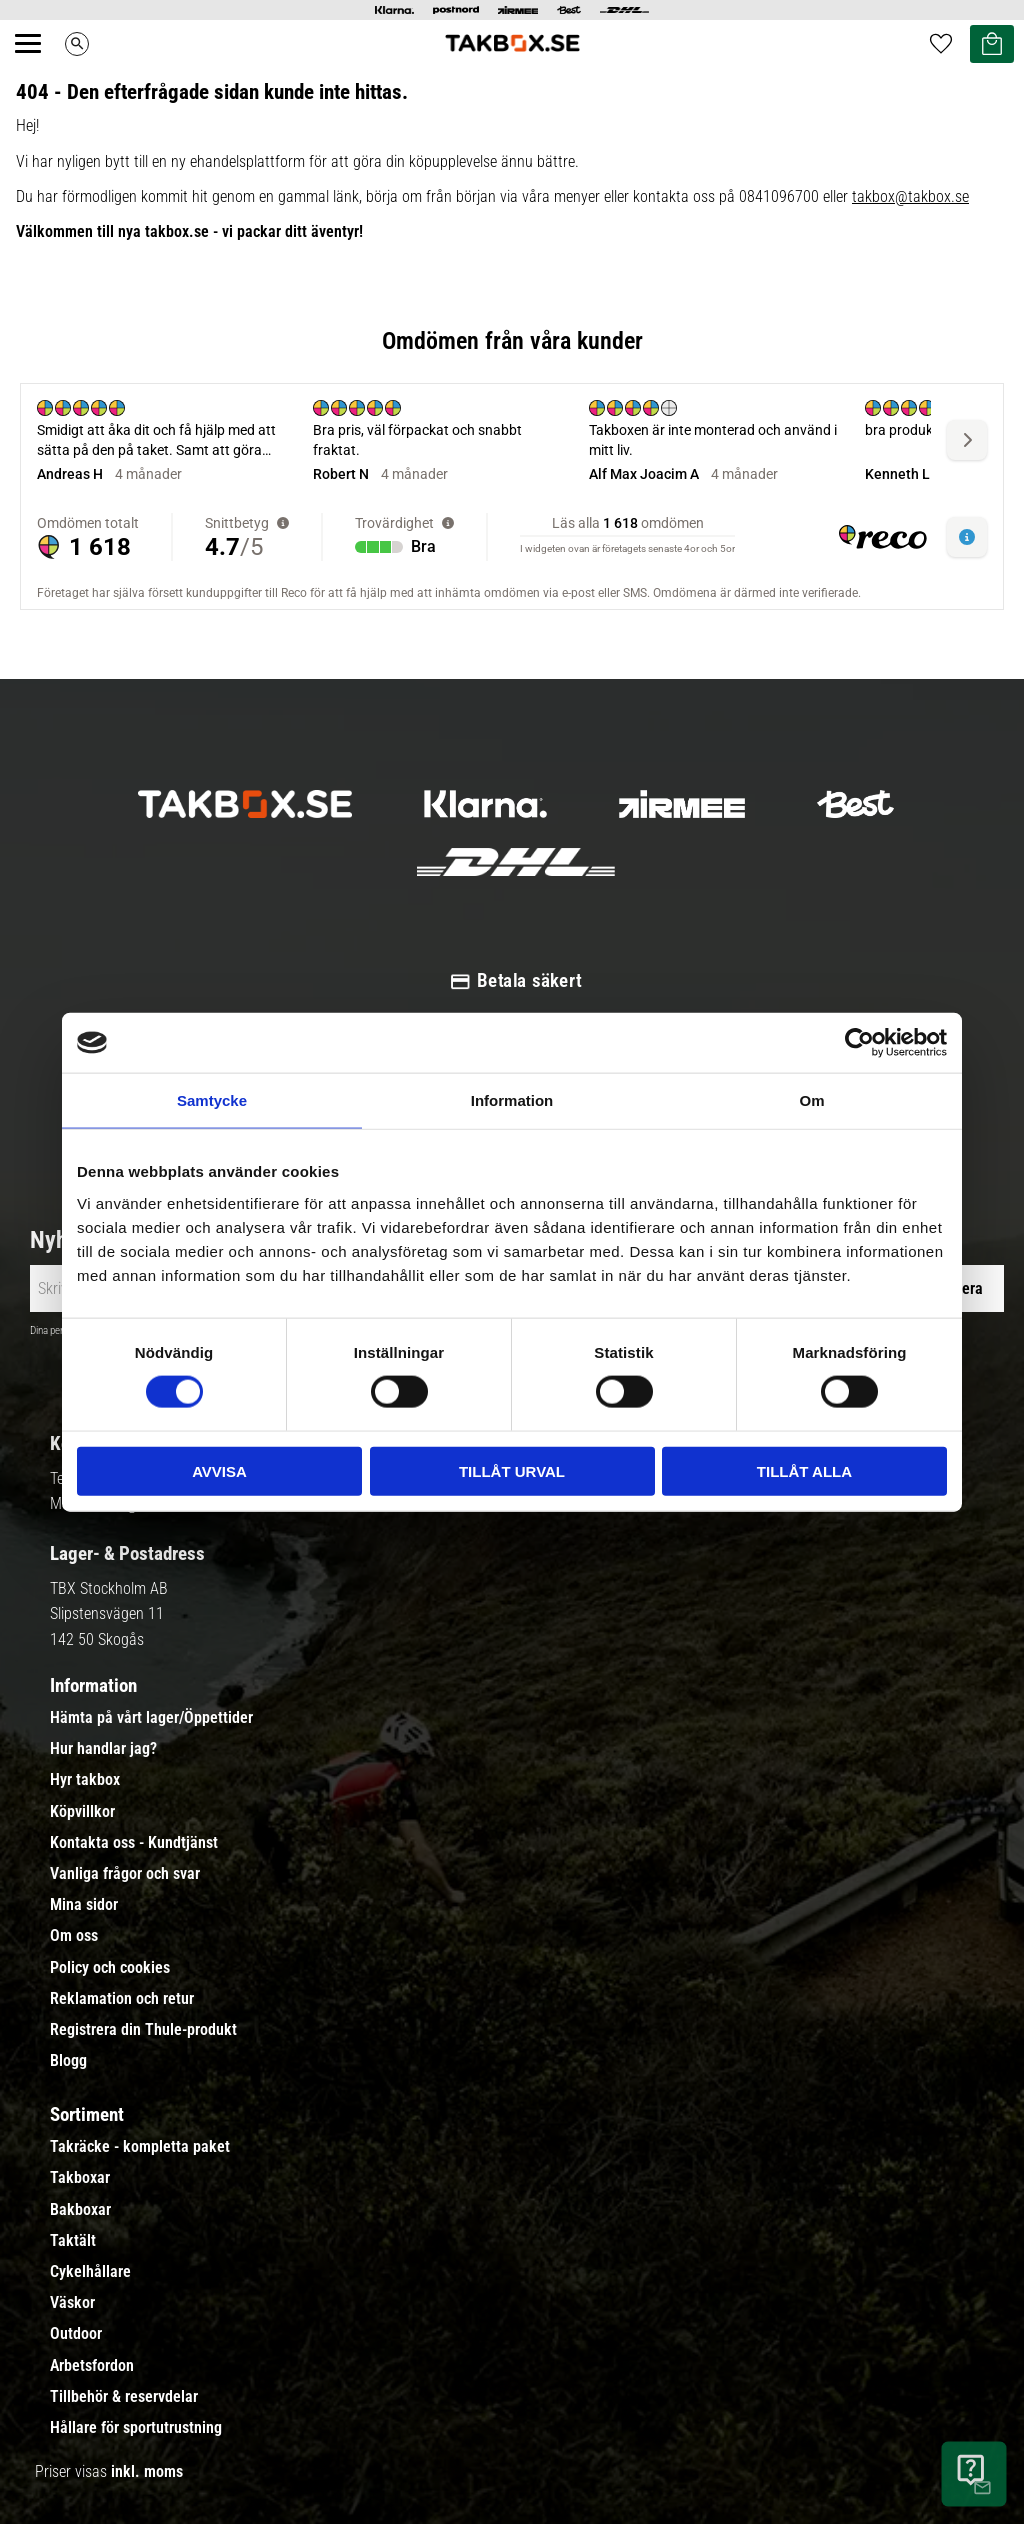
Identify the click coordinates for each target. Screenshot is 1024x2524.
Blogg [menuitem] (68, 2061)
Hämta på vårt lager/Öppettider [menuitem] (151, 1718)
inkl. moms (147, 2471)
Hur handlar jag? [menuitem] (103, 1749)
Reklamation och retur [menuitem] (122, 1999)
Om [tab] (811, 1100)
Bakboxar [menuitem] (80, 2210)
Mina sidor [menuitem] (84, 1905)
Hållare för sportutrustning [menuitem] (136, 2428)
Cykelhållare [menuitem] (90, 2272)
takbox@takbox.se (910, 196)
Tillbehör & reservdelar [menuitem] (124, 2397)
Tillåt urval (512, 1470)
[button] (39, 66)
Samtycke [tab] (212, 1100)
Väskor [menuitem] (72, 2303)
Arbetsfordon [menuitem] (92, 2366)
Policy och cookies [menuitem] (110, 1968)
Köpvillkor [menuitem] (82, 1812)
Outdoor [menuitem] (76, 2334)
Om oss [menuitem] (74, 1936)
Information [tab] (512, 1100)
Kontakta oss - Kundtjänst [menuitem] (134, 1843)
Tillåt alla (804, 1470)
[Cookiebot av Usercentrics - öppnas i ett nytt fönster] (859, 1043)
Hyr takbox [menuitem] (85, 1780)
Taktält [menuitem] (73, 2241)
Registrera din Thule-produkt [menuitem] (143, 2030)
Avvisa (219, 1470)
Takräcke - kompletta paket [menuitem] (140, 2147)
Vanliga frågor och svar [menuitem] (125, 1874)
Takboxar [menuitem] (80, 2178)
